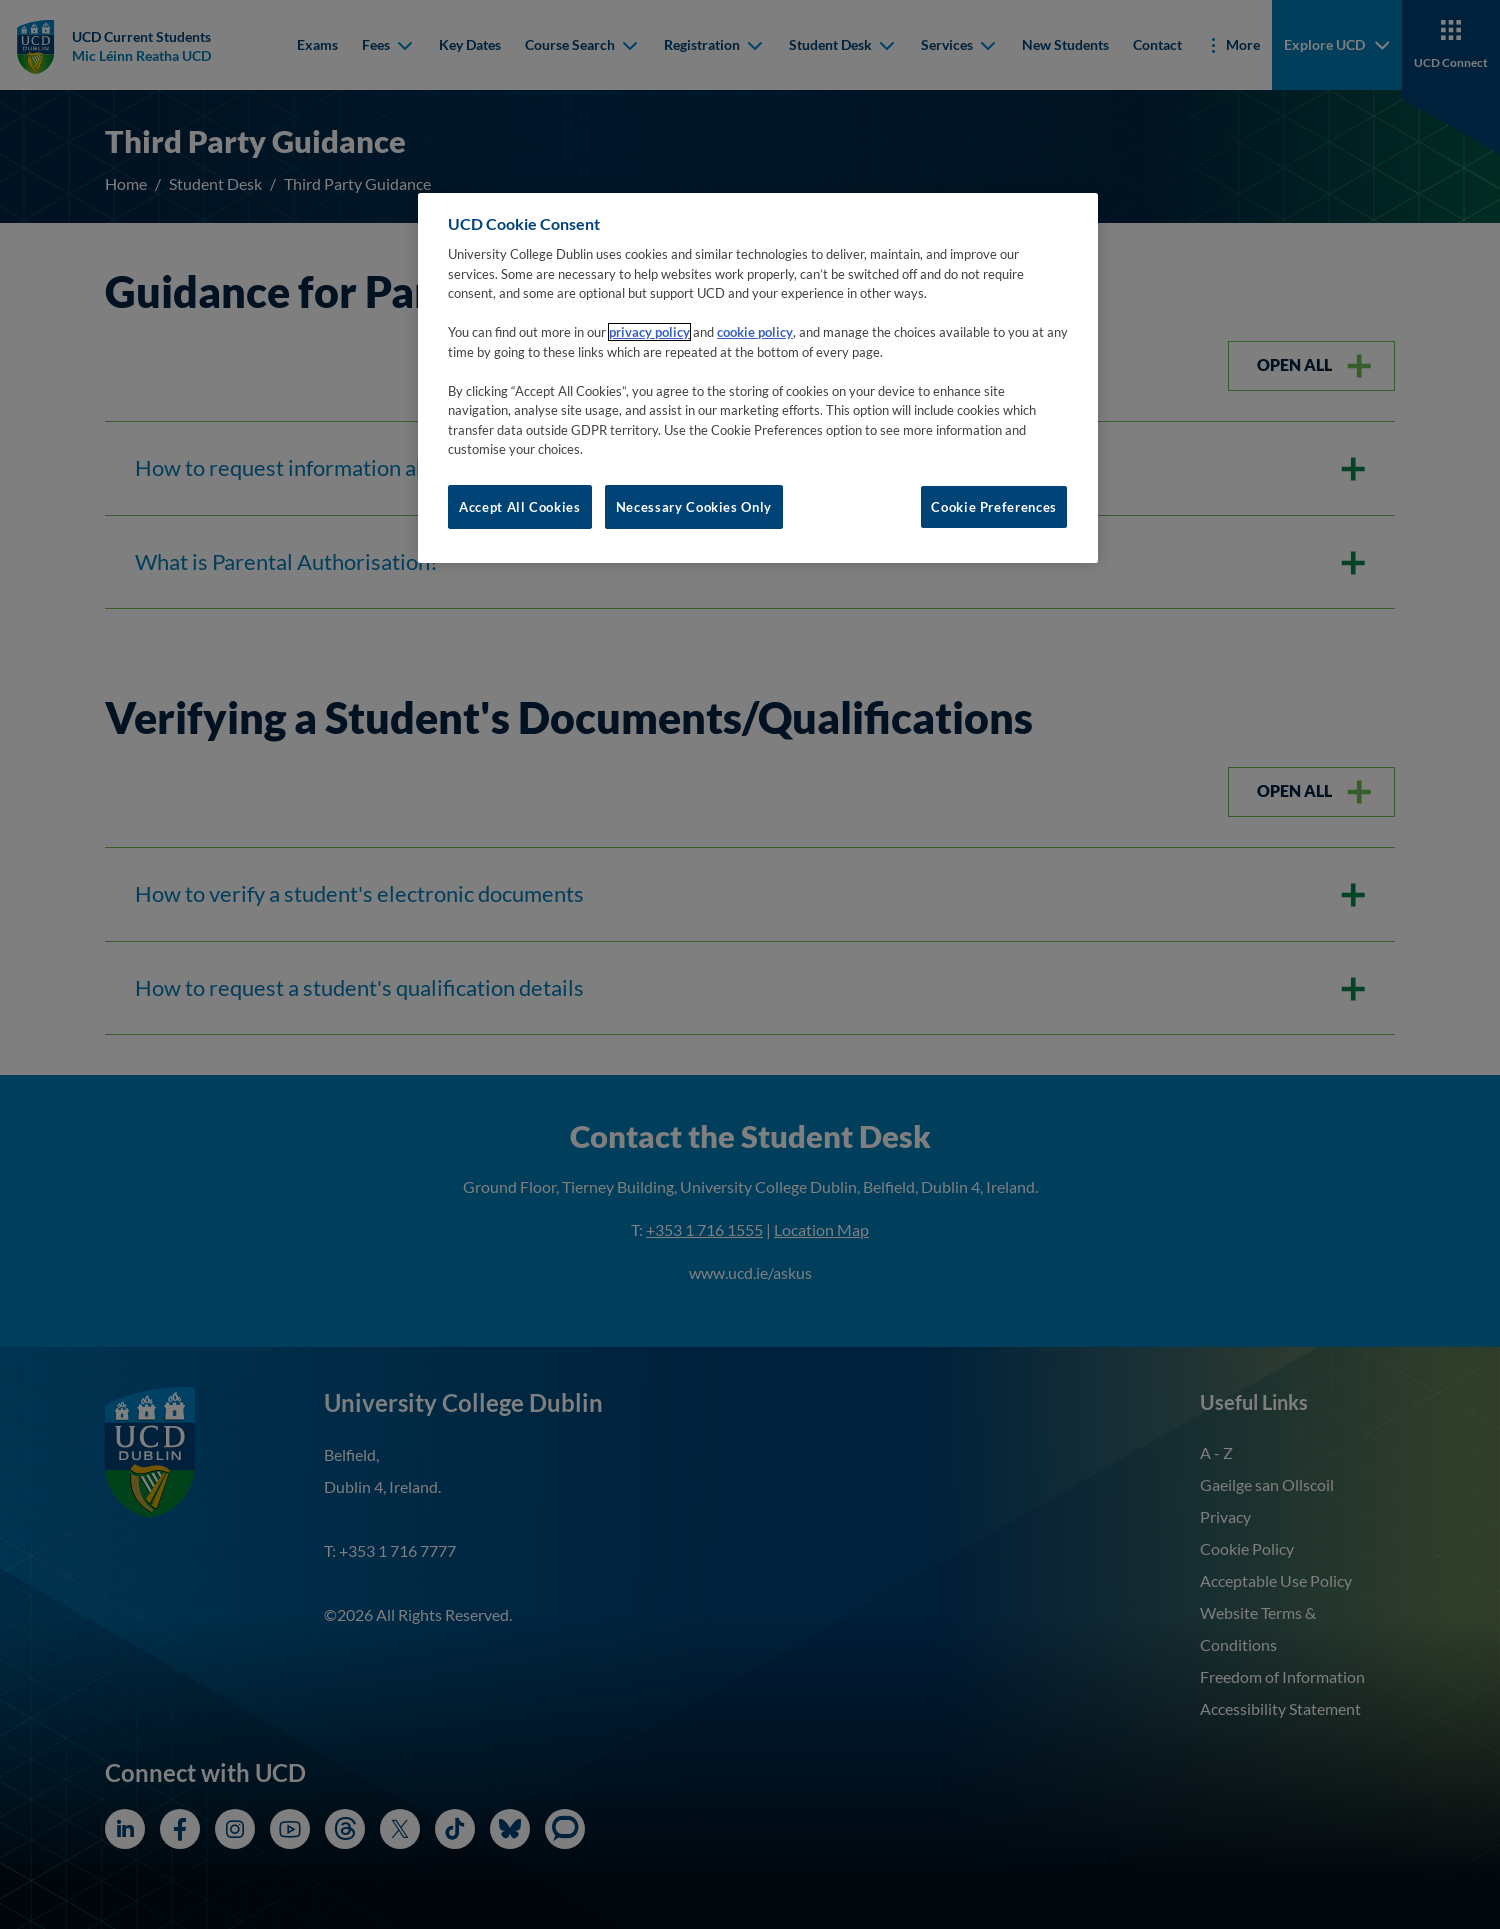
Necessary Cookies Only (694, 507)
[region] (758, 378)
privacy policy (649, 332)
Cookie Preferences (994, 507)
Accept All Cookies (520, 507)
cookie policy (755, 332)
